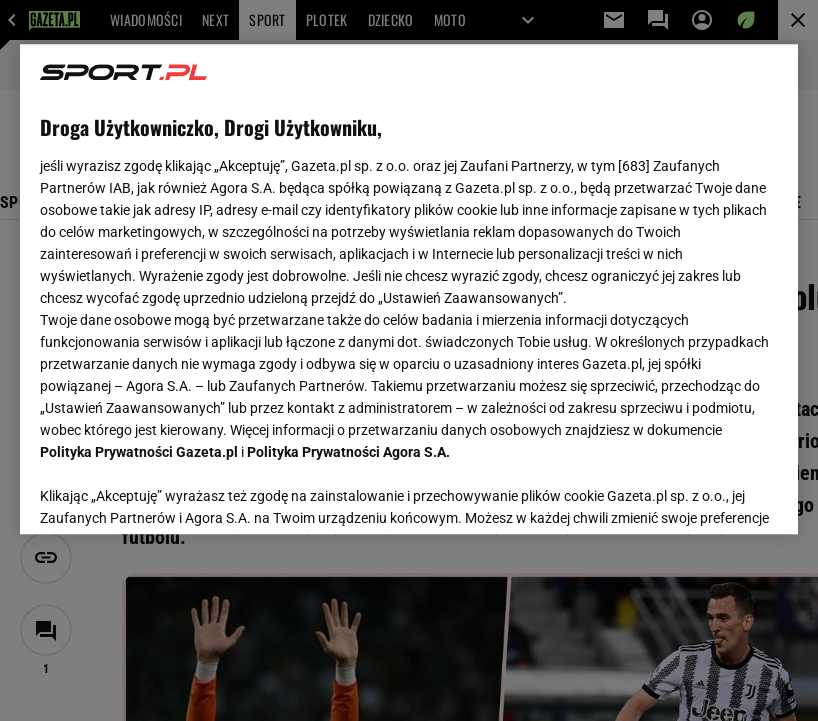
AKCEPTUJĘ (709, 495)
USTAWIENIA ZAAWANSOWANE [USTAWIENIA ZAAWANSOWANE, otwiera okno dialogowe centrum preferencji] (171, 494)
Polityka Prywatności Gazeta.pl (139, 452)
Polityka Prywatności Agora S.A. (348, 452)
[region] (408, 289)
